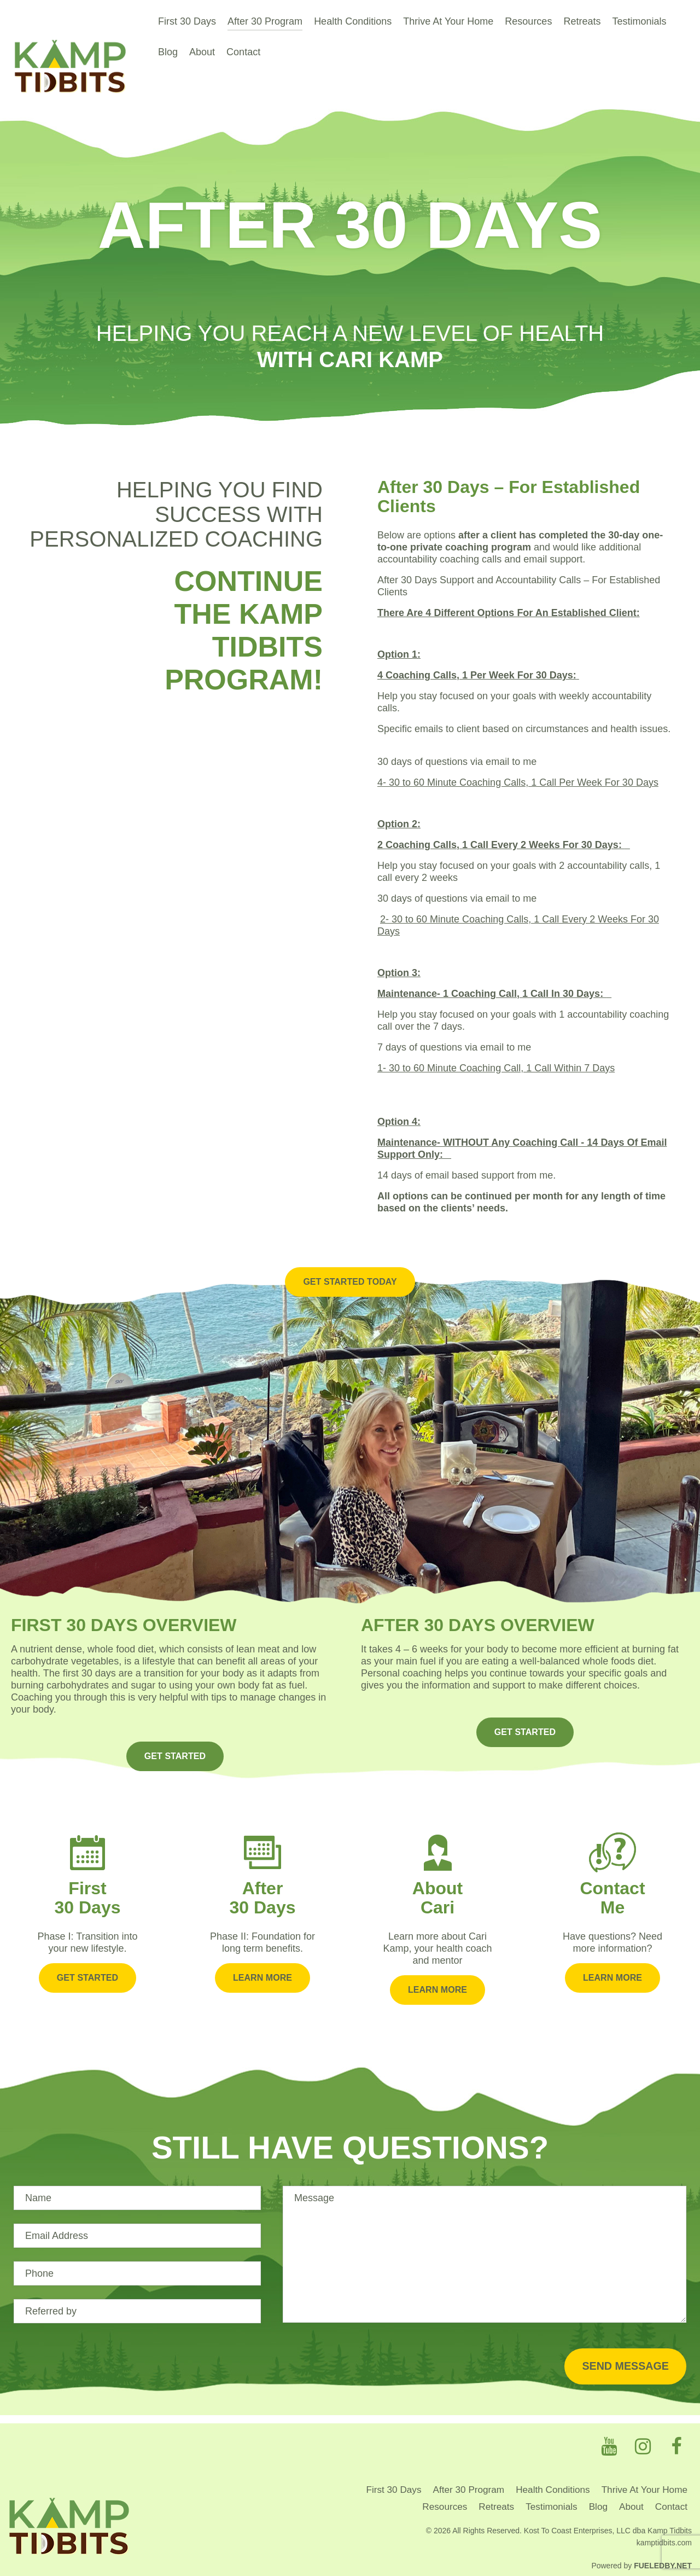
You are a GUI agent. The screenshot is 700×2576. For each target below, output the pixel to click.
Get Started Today (349, 1262)
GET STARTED (175, 1736)
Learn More (262, 1952)
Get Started (87, 1952)
